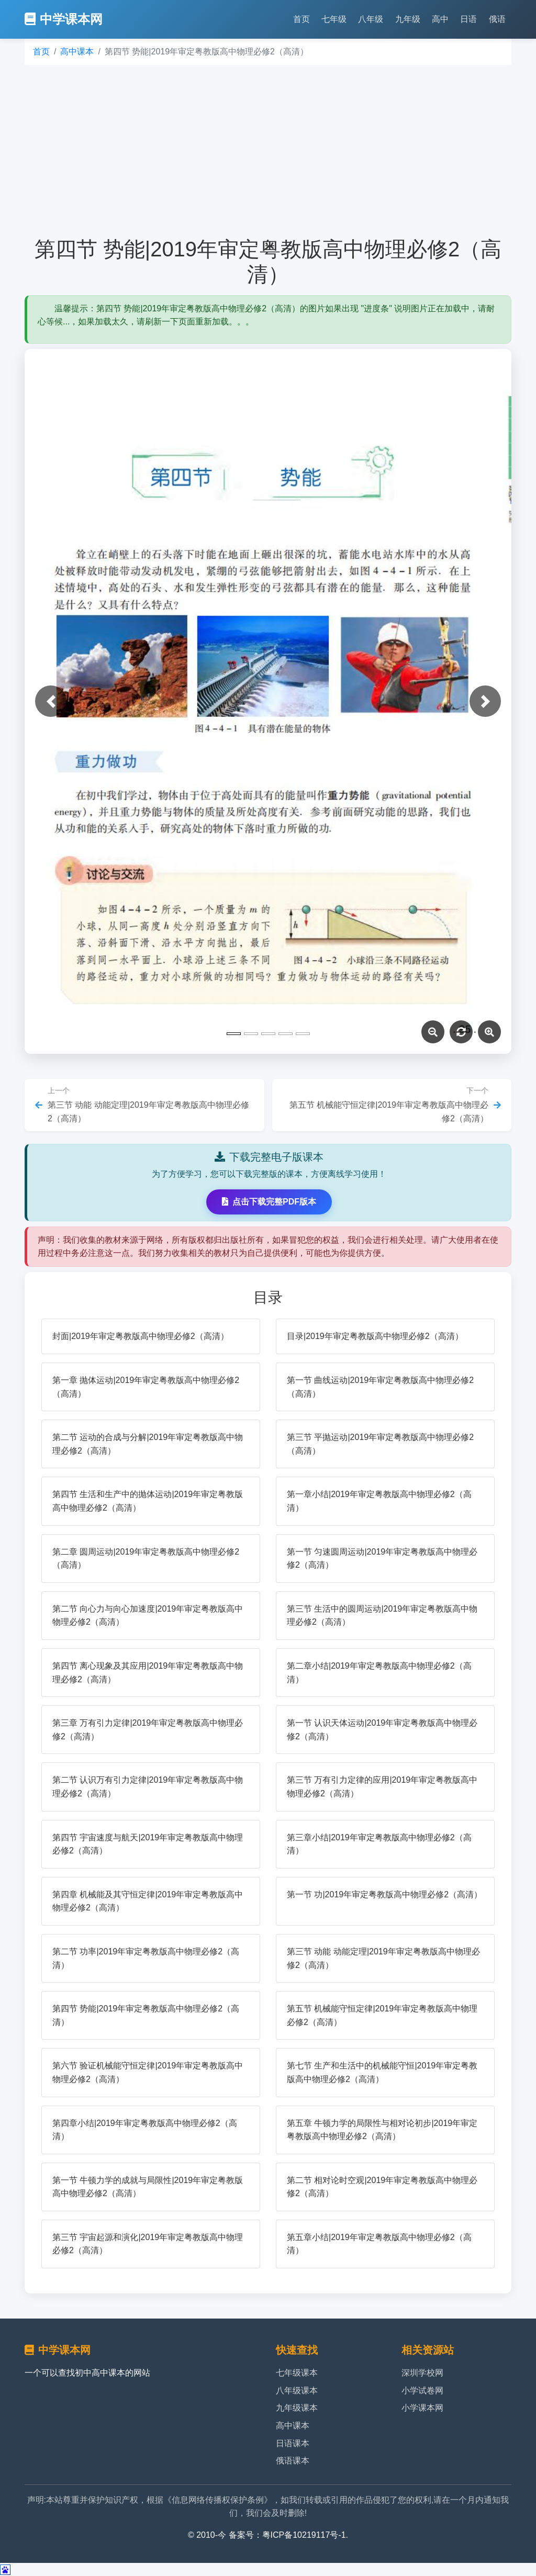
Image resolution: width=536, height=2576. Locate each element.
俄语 (497, 19)
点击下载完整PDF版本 (269, 1201)
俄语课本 (292, 2460)
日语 (468, 19)
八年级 (370, 19)
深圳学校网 (422, 2372)
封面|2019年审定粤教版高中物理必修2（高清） (140, 1336)
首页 (301, 19)
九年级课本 (297, 2407)
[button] (50, 701)
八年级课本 (297, 2390)
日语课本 (292, 2443)
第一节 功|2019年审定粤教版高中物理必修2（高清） (384, 1894)
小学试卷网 (422, 2390)
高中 (440, 19)
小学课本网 (422, 2407)
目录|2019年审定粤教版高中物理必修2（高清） (375, 1336)
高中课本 (77, 51)
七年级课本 (297, 2372)
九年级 (407, 19)
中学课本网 (64, 19)
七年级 (334, 19)
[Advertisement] (268, 150)
